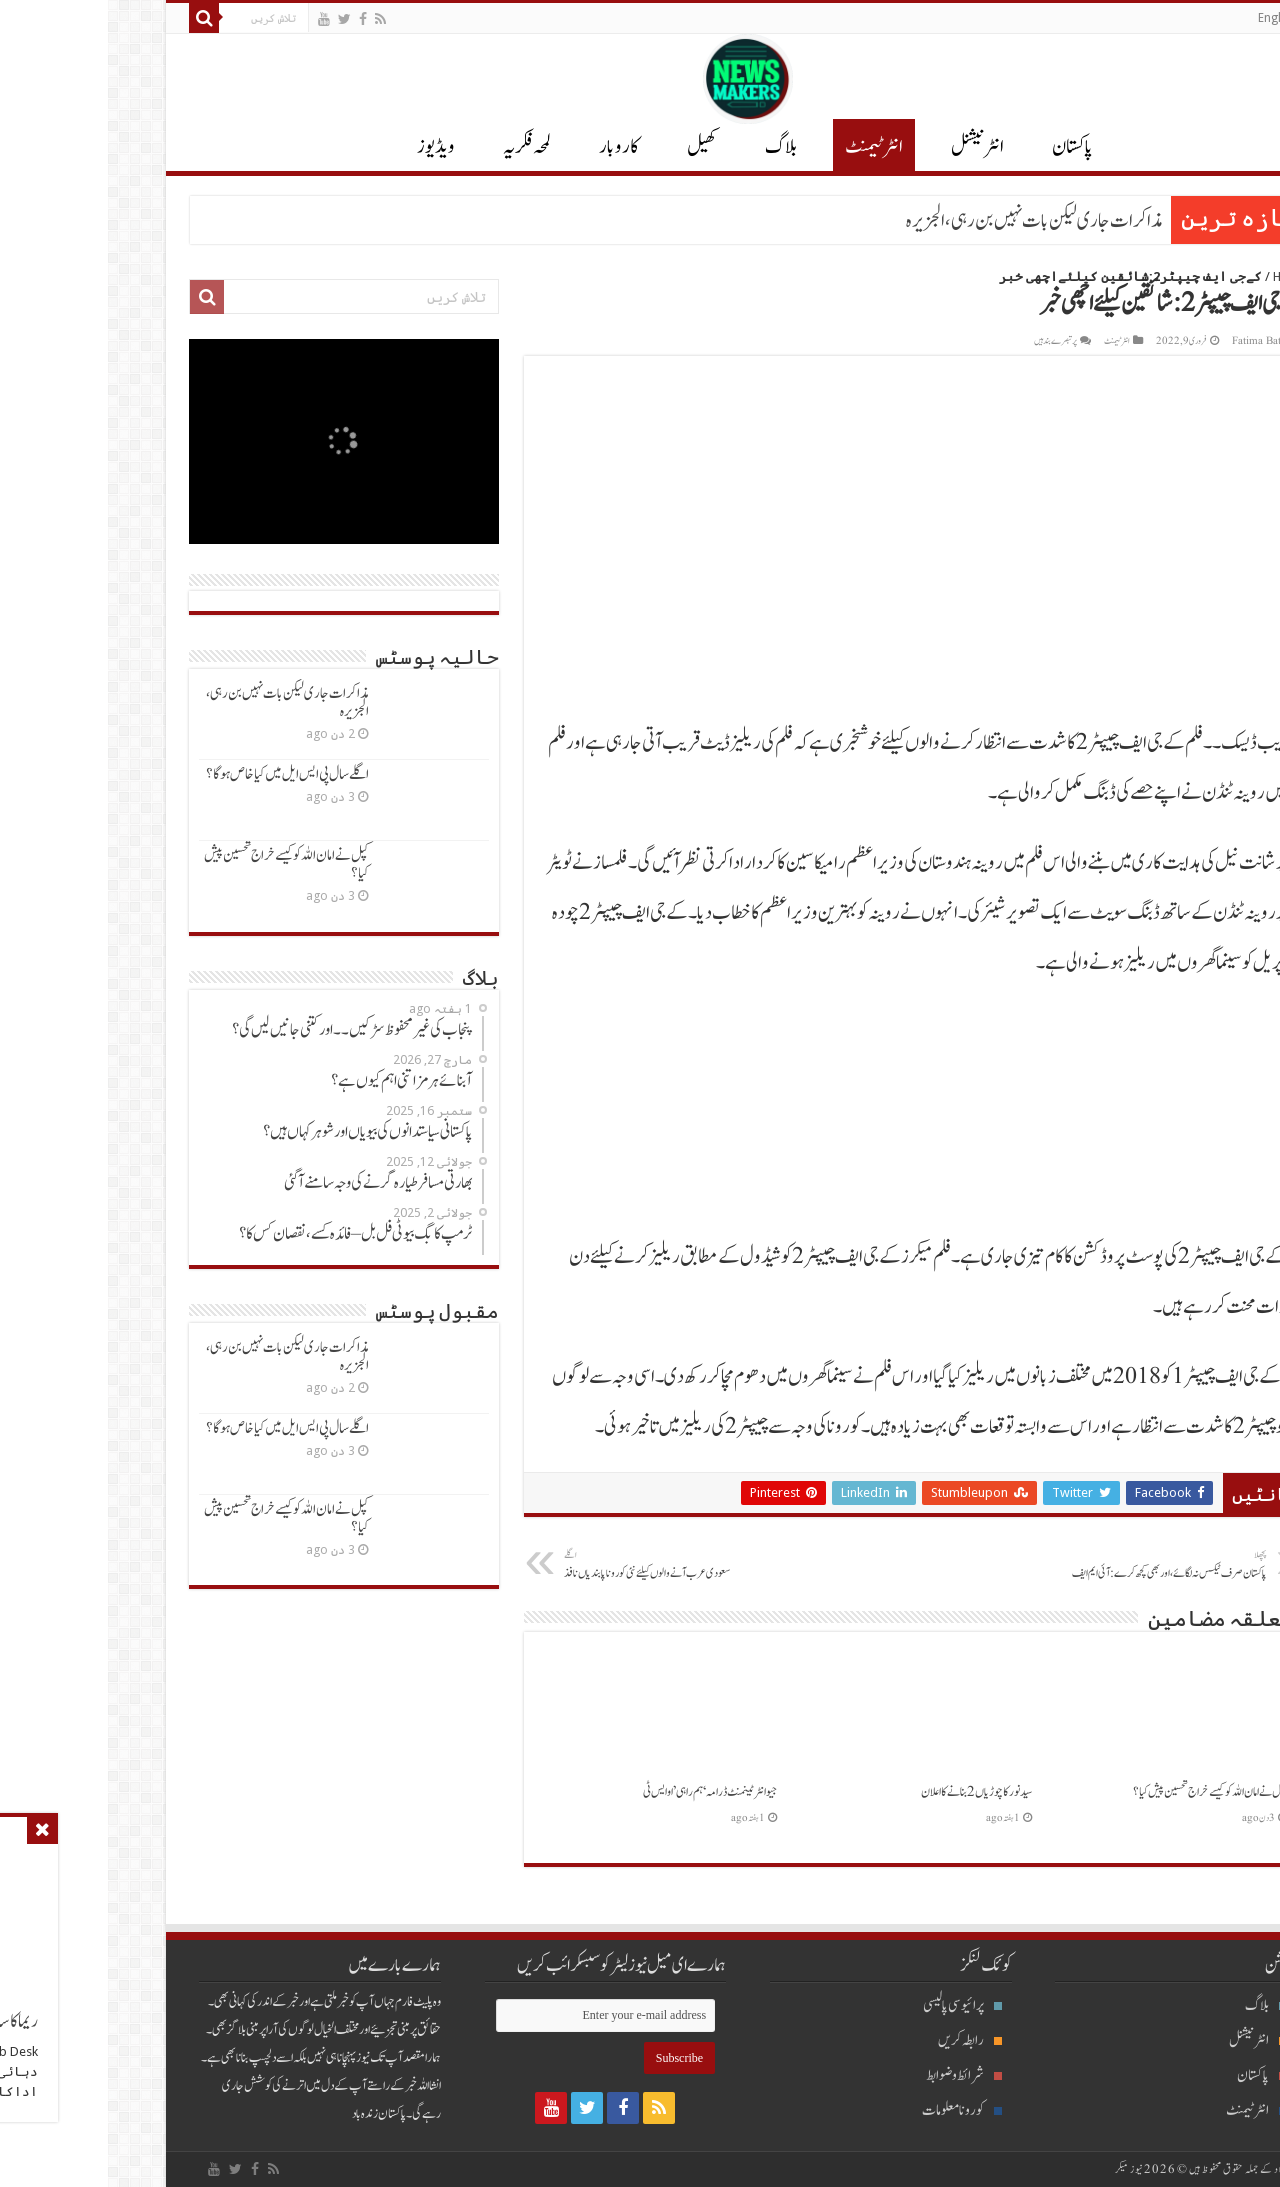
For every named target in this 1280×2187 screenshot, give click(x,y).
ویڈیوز (328, 147)
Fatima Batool (1156, 341)
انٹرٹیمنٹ (766, 147)
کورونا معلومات (854, 2110)
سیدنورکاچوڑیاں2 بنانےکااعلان (868, 1792)
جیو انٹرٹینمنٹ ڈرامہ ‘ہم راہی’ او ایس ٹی (602, 1792)
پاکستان (964, 147)
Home (1182, 276)
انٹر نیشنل (869, 147)
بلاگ (673, 147)
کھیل (594, 147)
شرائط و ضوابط (856, 2075)
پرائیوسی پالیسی (854, 2005)
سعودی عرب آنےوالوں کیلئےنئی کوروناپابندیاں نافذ (558, 1565)
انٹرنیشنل (1150, 2040)
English (1169, 18)
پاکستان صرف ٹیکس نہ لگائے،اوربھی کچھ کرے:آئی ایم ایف (1056, 1565)
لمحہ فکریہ (419, 147)
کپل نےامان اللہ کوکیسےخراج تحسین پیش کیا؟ (1102, 1792)
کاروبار (511, 147)
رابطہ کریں (862, 2040)
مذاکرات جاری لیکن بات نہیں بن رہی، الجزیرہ (926, 221)
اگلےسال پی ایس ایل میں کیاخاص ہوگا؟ (179, 774)
